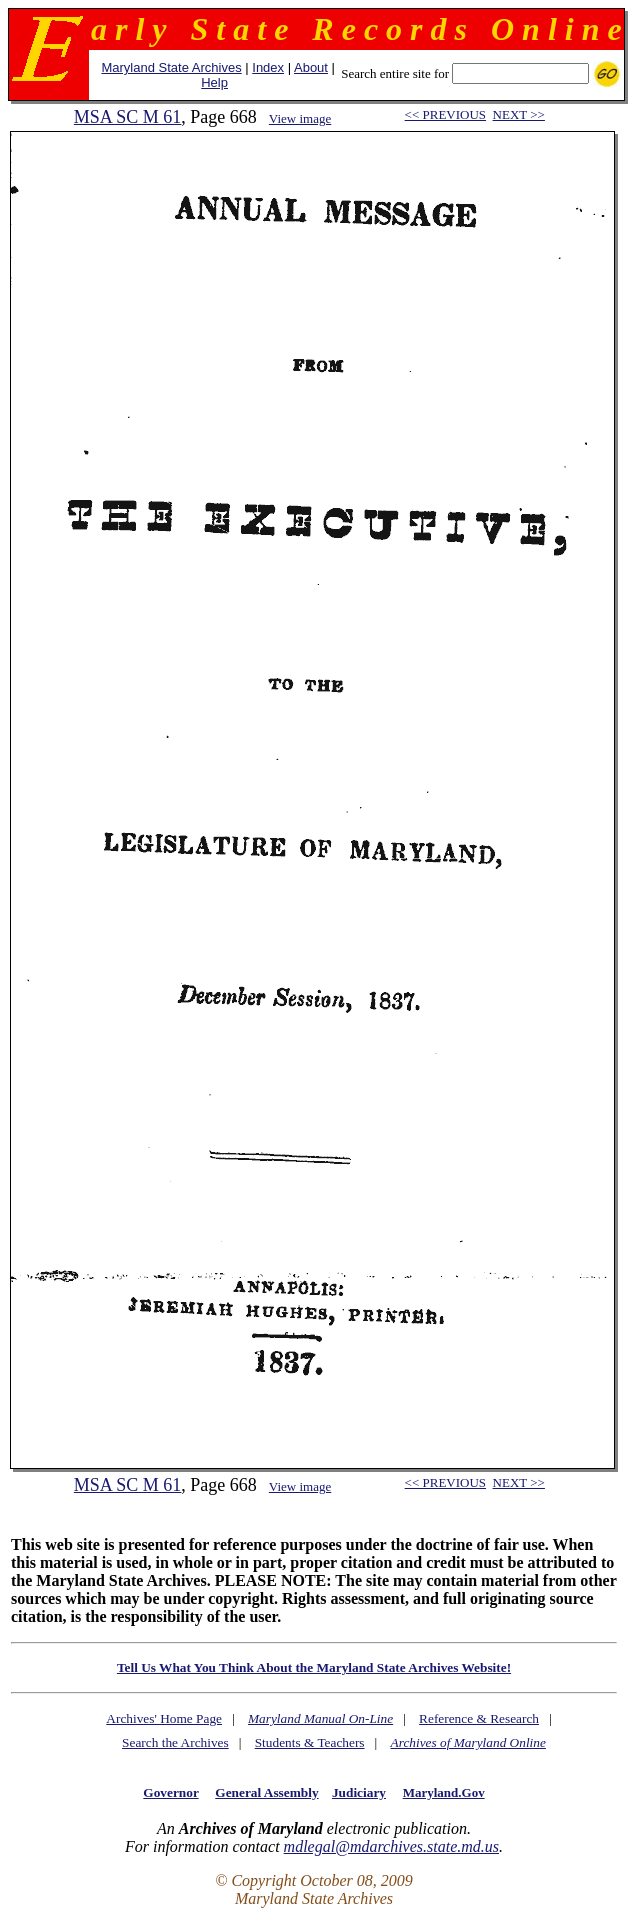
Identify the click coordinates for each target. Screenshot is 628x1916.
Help (214, 82)
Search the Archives (175, 1742)
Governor (170, 1792)
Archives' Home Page (164, 1718)
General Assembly (266, 1792)
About (311, 67)
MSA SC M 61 (128, 117)
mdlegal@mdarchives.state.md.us (391, 1846)
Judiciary (359, 1792)
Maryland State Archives (171, 67)
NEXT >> (519, 114)
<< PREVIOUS (445, 114)
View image (300, 118)
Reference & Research (479, 1718)
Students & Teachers (310, 1742)
